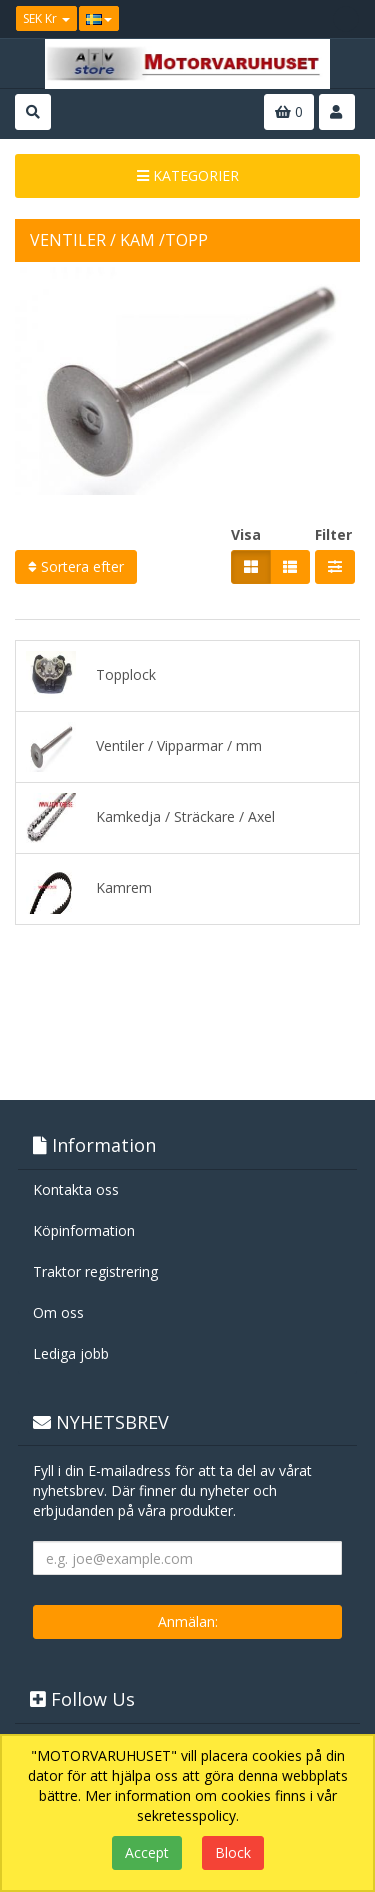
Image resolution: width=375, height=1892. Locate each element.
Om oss (58, 1312)
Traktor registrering (95, 1271)
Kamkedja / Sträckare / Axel (150, 818)
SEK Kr (46, 18)
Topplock (91, 676)
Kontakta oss (76, 1189)
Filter (333, 534)
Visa (246, 534)
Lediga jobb (71, 1353)
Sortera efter (76, 566)
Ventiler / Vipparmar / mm (144, 747)
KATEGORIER (188, 175)
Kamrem (89, 889)
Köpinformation (84, 1230)
